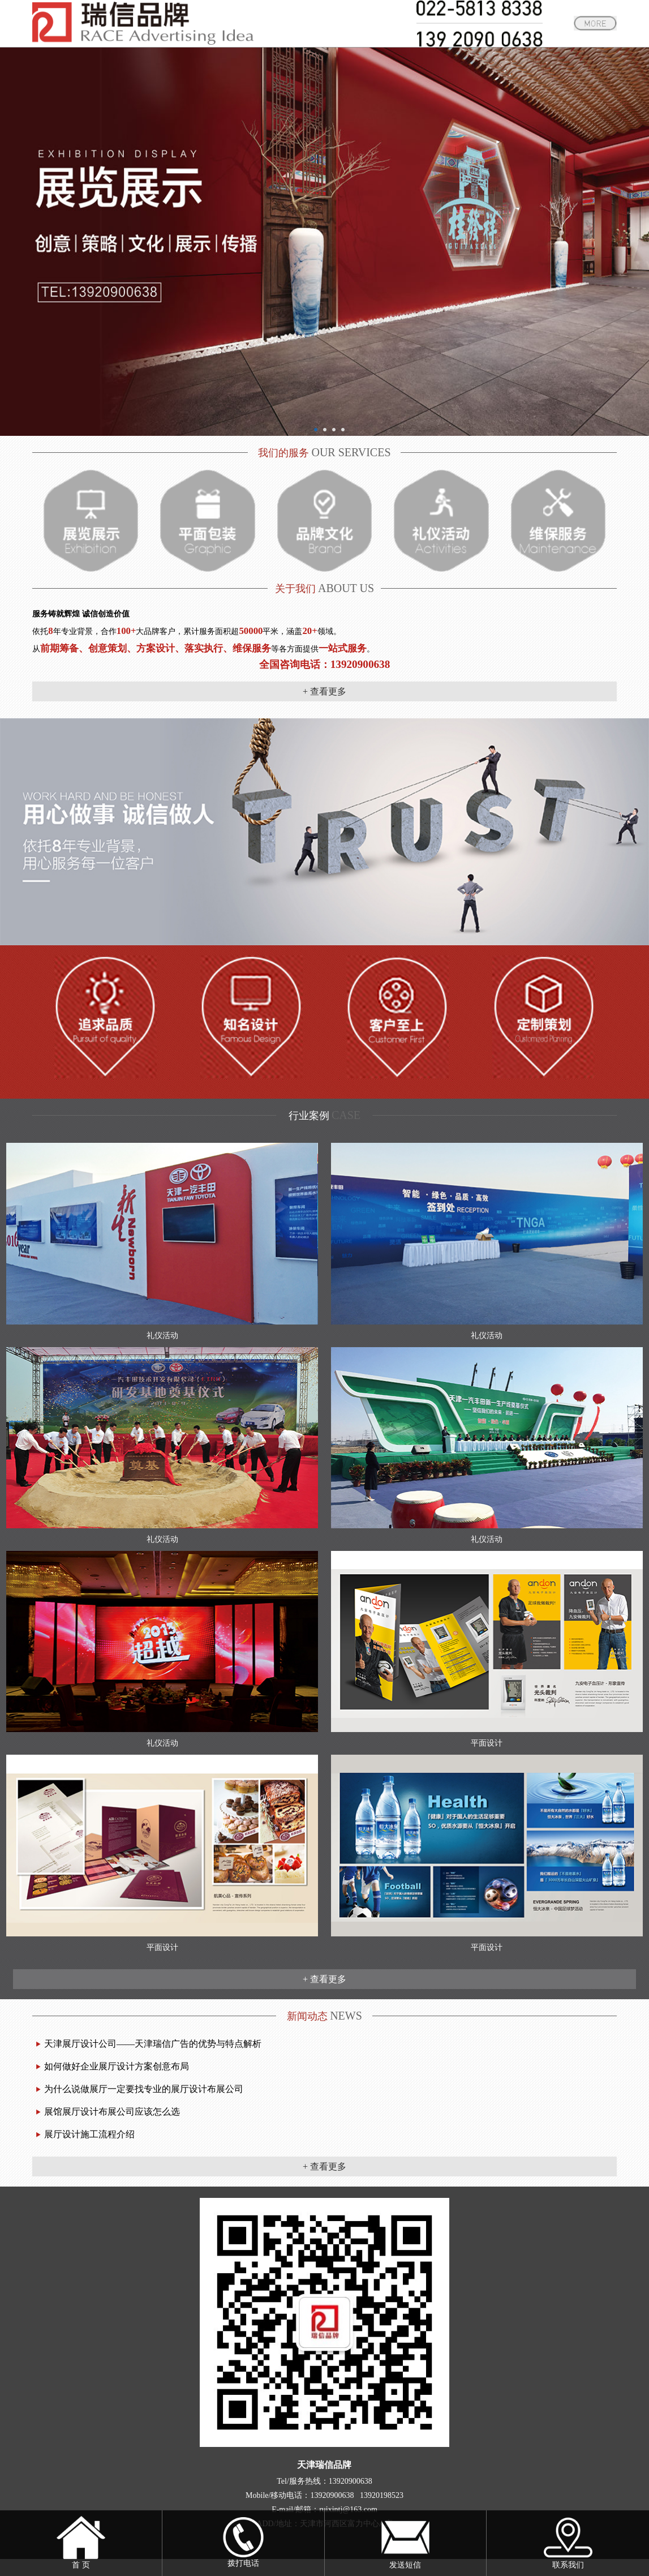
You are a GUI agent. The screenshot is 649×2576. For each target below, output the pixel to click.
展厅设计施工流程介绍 (89, 2134)
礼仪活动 (162, 1335)
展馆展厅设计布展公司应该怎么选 (112, 2111)
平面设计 (486, 1743)
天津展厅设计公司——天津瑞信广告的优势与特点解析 (152, 2043)
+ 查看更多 (324, 691)
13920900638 (350, 2481)
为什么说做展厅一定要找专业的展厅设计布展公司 (143, 2089)
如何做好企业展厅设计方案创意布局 (116, 2066)
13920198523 (381, 2495)
